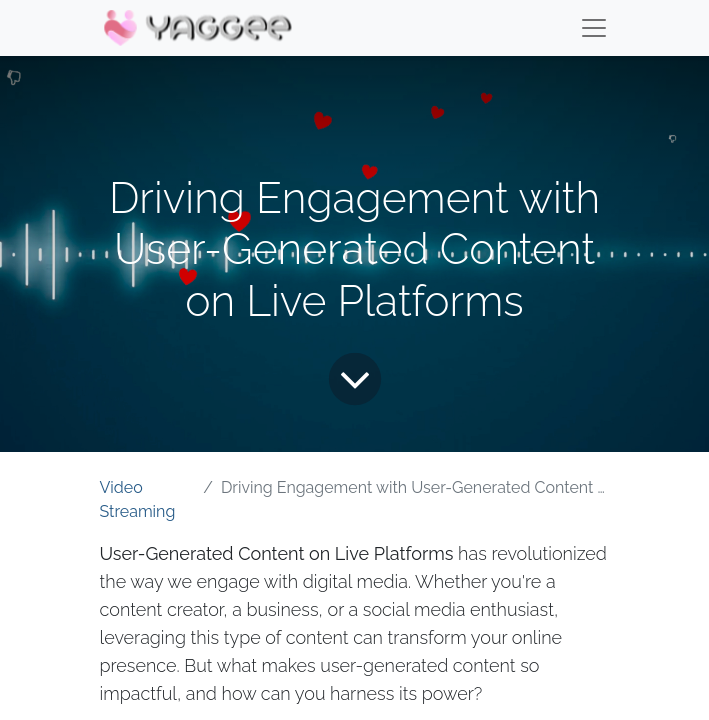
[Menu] (594, 28)
